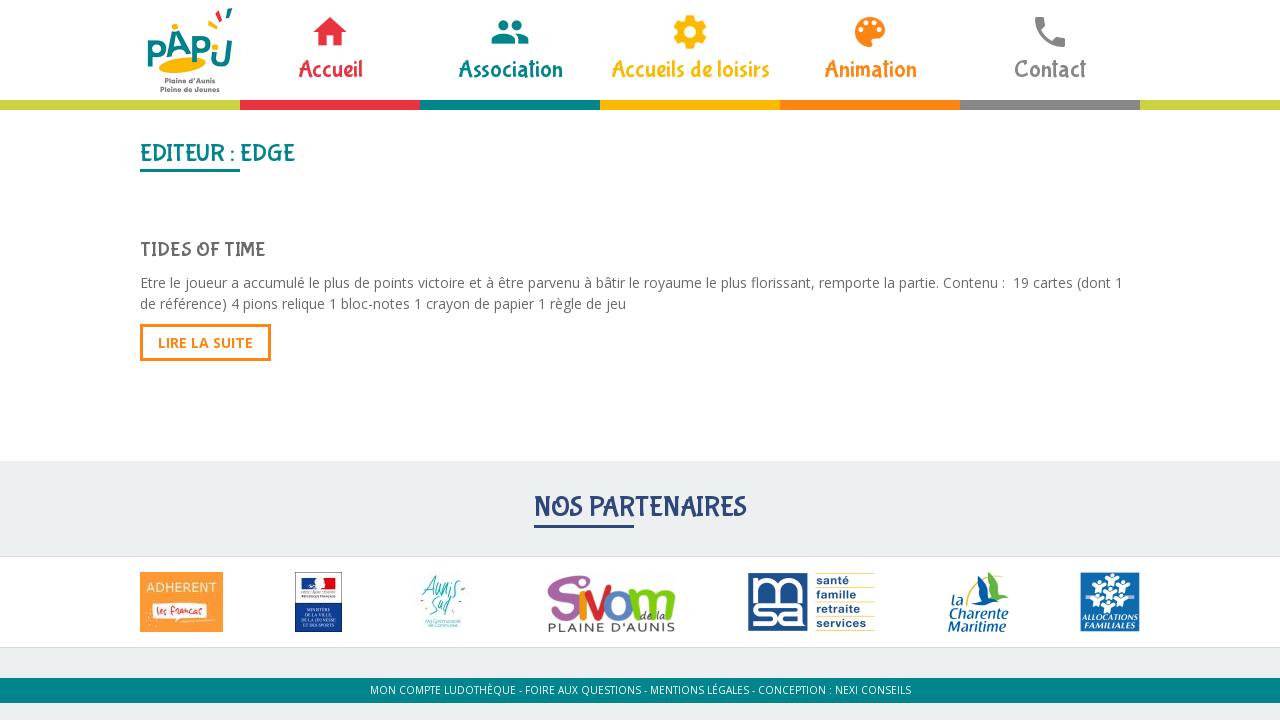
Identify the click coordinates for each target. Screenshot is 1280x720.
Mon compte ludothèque (443, 690)
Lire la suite (205, 342)
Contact (1050, 69)
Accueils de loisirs (690, 69)
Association (510, 69)
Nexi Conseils (873, 690)
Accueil (330, 69)
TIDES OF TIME (203, 249)
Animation (870, 69)
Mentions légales (699, 690)
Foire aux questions (583, 690)
